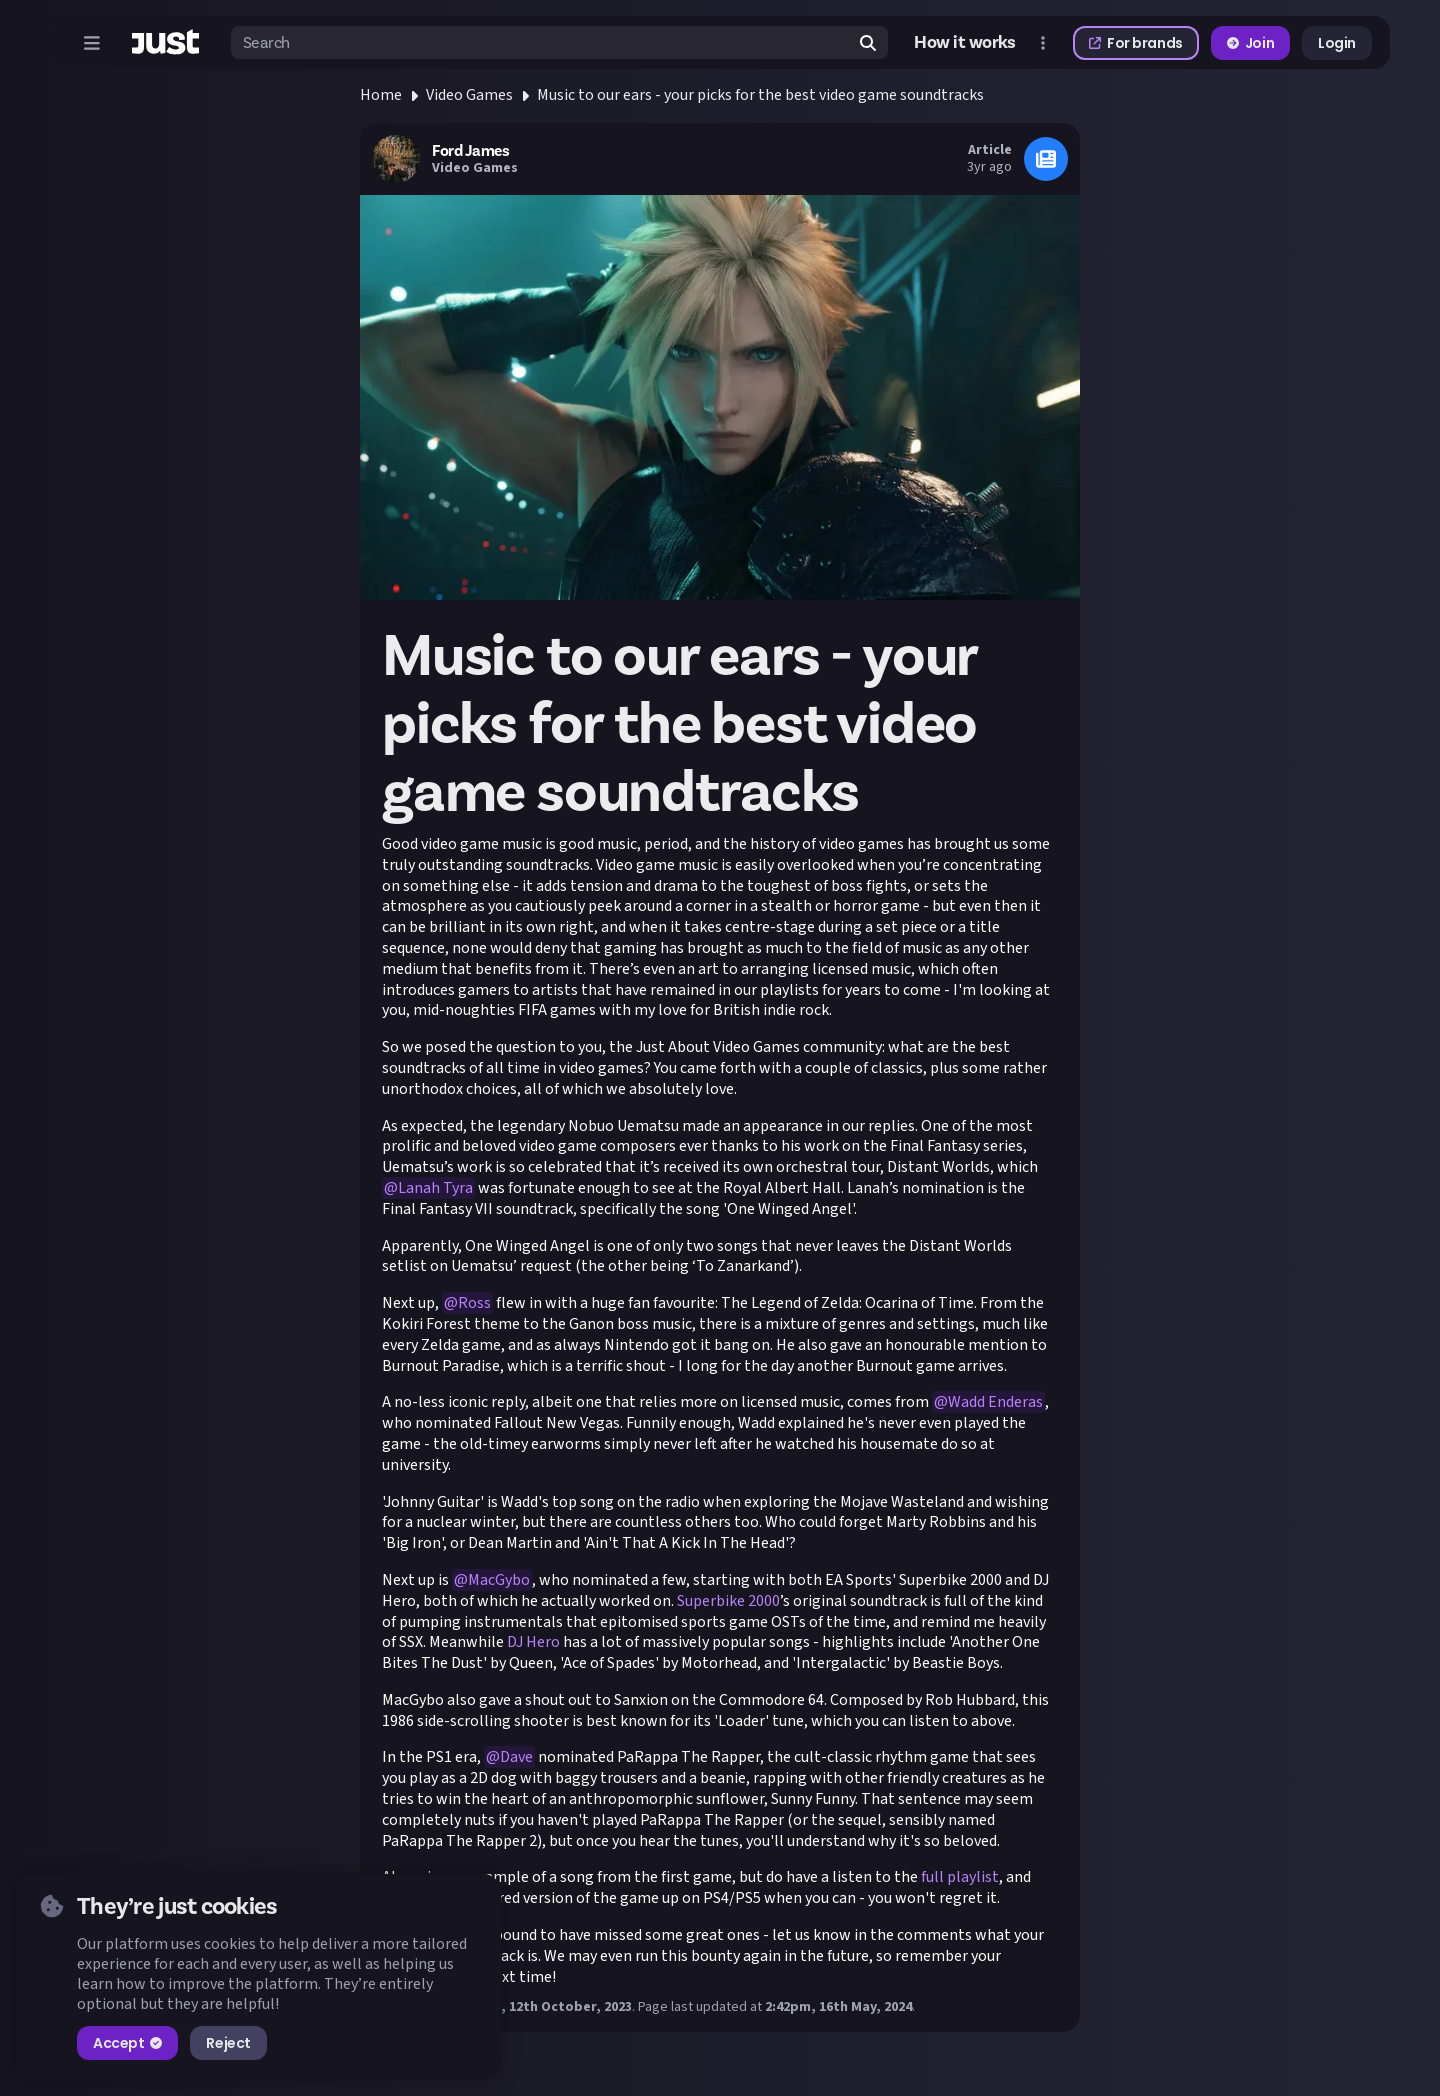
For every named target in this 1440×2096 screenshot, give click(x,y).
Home (381, 95)
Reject (228, 2043)
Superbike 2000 (728, 1601)
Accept (127, 2043)
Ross (474, 1303)
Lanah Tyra (435, 1188)
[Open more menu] (1043, 43)
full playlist (960, 1877)
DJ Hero (533, 1642)
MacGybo (499, 1580)
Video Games (469, 95)
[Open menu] (92, 43)
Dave (516, 1757)
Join (1250, 43)
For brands (1136, 43)
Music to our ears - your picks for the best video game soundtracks (760, 95)
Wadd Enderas (995, 1402)
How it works (965, 42)
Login (1337, 43)
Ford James (470, 151)
